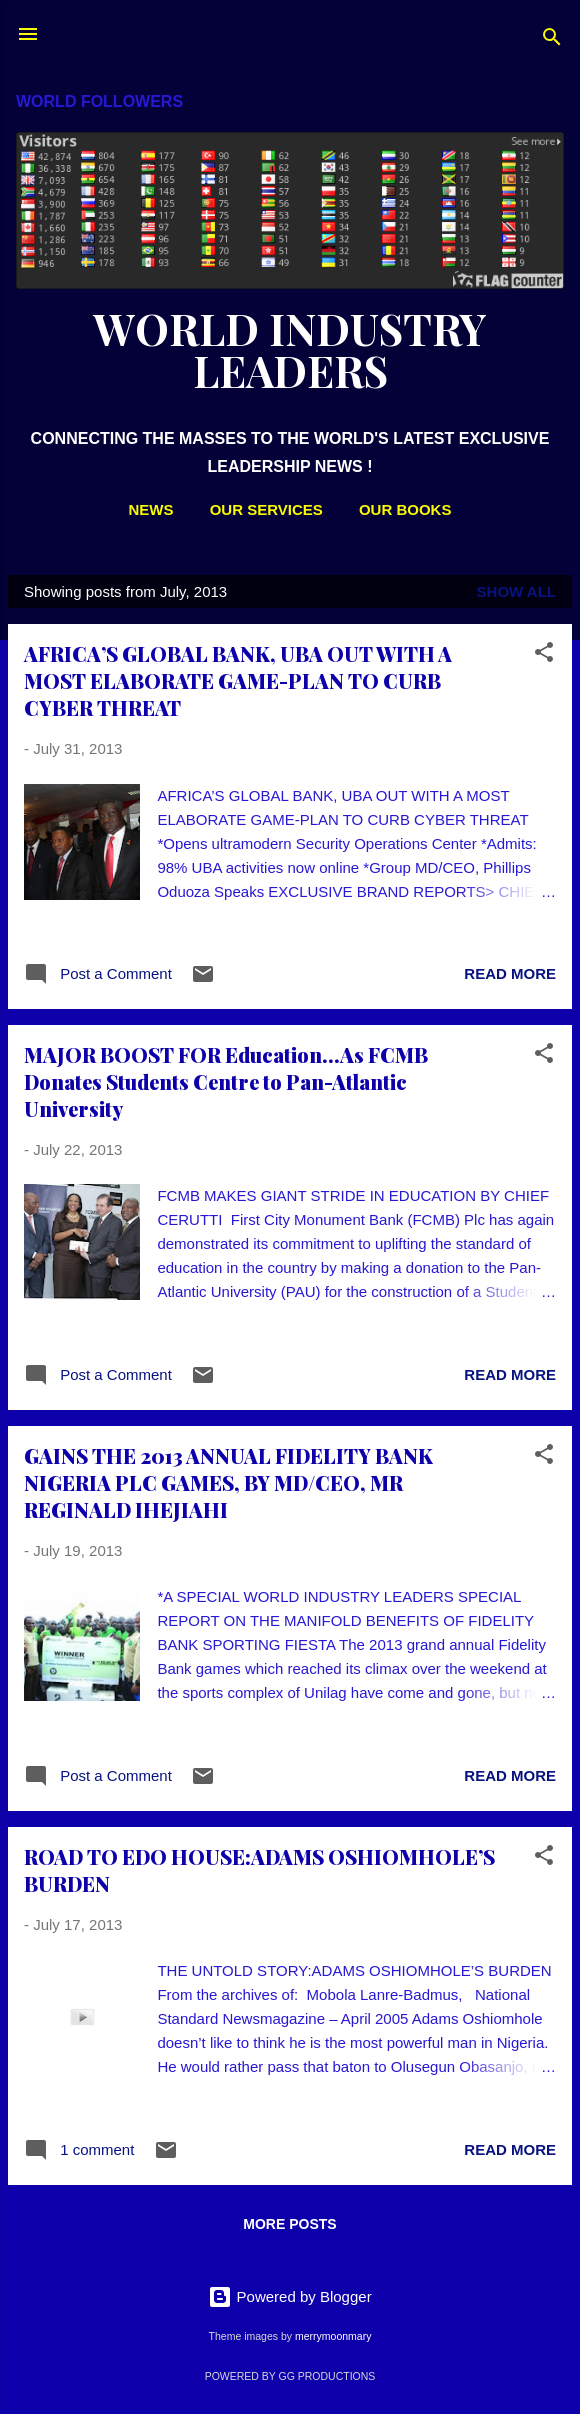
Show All (516, 591)
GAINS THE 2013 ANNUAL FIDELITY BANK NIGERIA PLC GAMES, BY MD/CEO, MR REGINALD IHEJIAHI (228, 1482)
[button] (544, 655)
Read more (510, 973)
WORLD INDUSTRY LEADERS (290, 350)
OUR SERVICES (266, 509)
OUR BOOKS (405, 509)
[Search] (552, 40)
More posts (289, 2224)
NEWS (151, 509)
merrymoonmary (333, 2336)
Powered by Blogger (289, 2296)
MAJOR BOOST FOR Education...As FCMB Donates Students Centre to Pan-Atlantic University (226, 1081)
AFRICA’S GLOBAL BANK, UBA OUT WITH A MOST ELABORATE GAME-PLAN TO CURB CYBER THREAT (238, 680)
